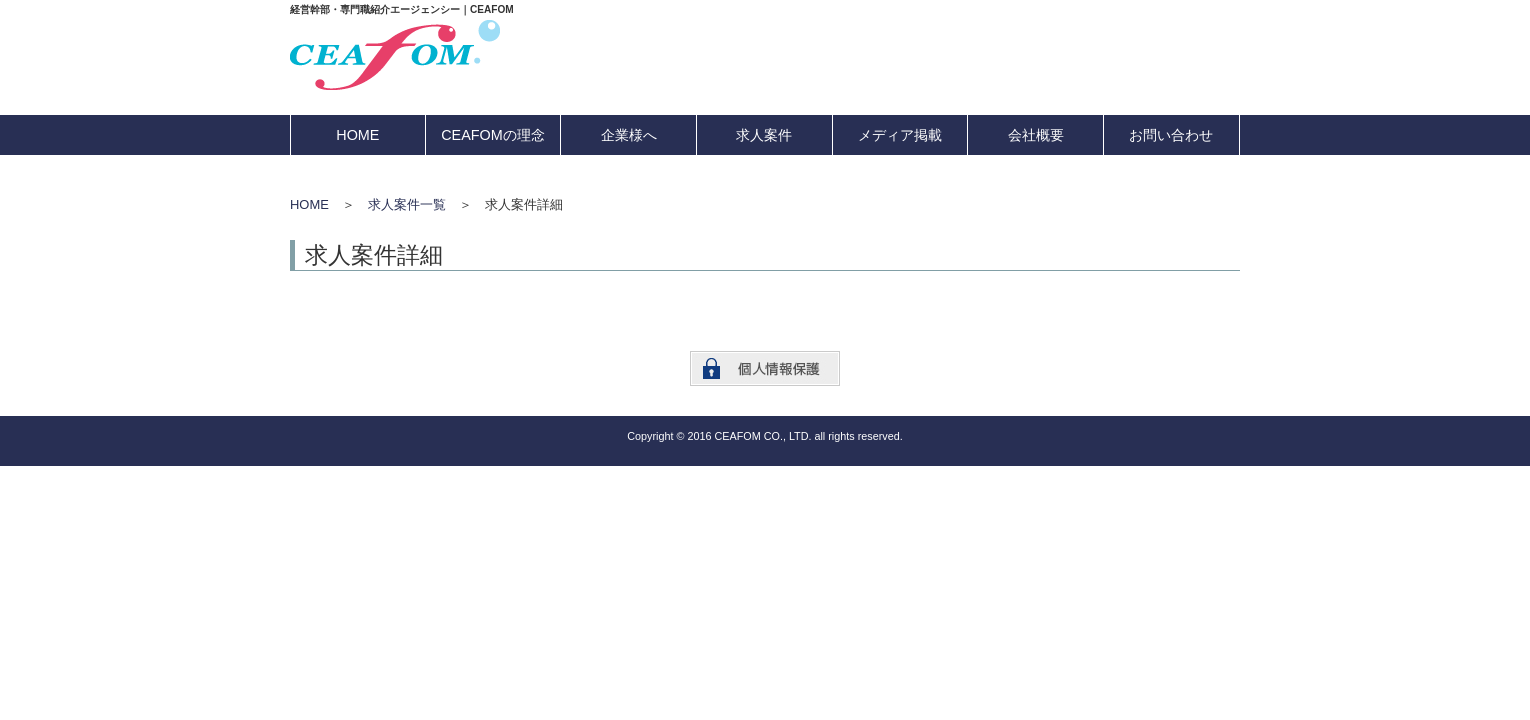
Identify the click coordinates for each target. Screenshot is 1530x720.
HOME (357, 135)
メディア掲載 (900, 135)
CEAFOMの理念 (493, 135)
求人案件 (764, 135)
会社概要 (1036, 135)
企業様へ (629, 135)
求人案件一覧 (407, 204)
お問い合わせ (1171, 135)
